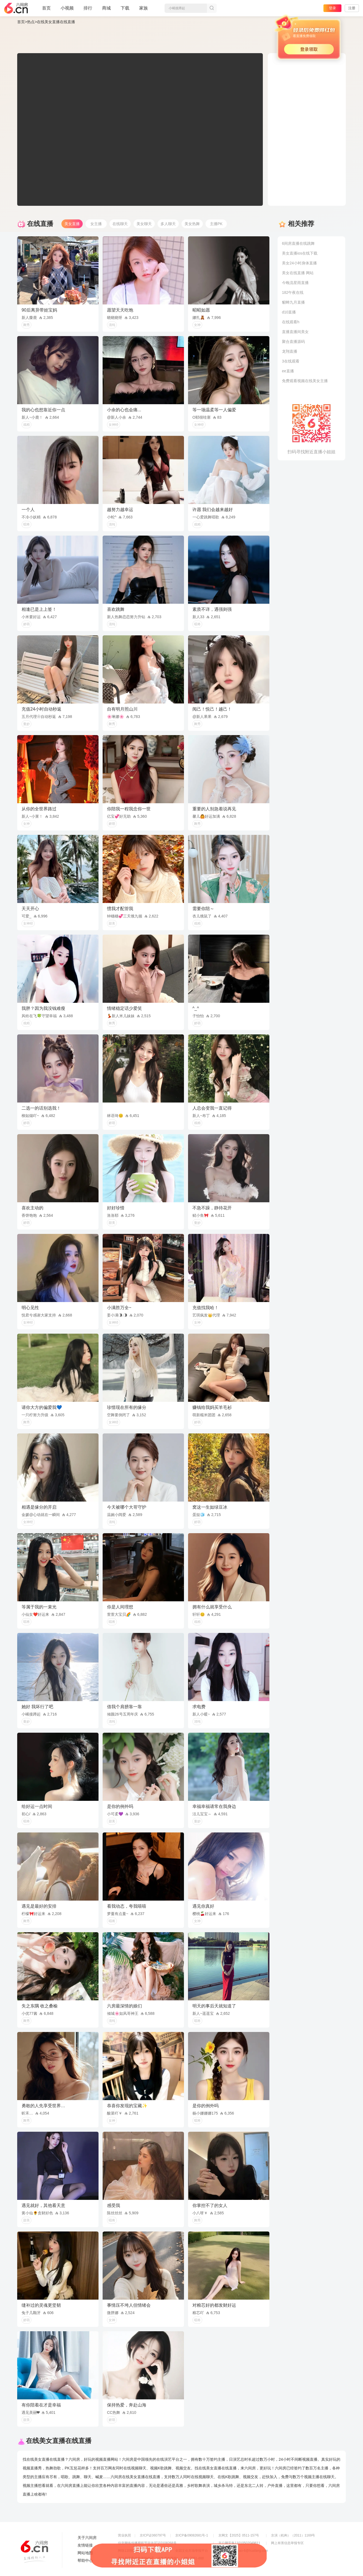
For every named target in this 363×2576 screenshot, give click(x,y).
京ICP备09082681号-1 (191, 2535)
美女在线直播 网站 (298, 273)
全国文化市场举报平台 (191, 2551)
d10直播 (289, 312)
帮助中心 (85, 2560)
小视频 (67, 10)
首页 (46, 10)
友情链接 (85, 2545)
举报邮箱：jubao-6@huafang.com (243, 2551)
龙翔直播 (289, 351)
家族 (143, 10)
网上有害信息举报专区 (287, 2543)
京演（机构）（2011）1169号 (293, 2535)
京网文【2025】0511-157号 (238, 2535)
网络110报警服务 (130, 2551)
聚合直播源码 (293, 341)
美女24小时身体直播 (299, 263)
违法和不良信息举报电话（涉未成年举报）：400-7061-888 (161, 2558)
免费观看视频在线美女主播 (305, 381)
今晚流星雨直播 (295, 282)
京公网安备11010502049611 (239, 2543)
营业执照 (124, 2535)
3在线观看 (290, 361)
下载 (125, 8)
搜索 (212, 8)
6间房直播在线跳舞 (298, 243)
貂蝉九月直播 (293, 302)
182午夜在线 (293, 292)
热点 (31, 22)
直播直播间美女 (295, 332)
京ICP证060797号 (153, 2535)
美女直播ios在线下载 (299, 253)
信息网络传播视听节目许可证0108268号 (147, 2543)
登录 (332, 8)
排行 (88, 8)
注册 (351, 8)
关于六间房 (87, 2537)
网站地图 (85, 2553)
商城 (106, 10)
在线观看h (290, 322)
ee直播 (288, 371)
